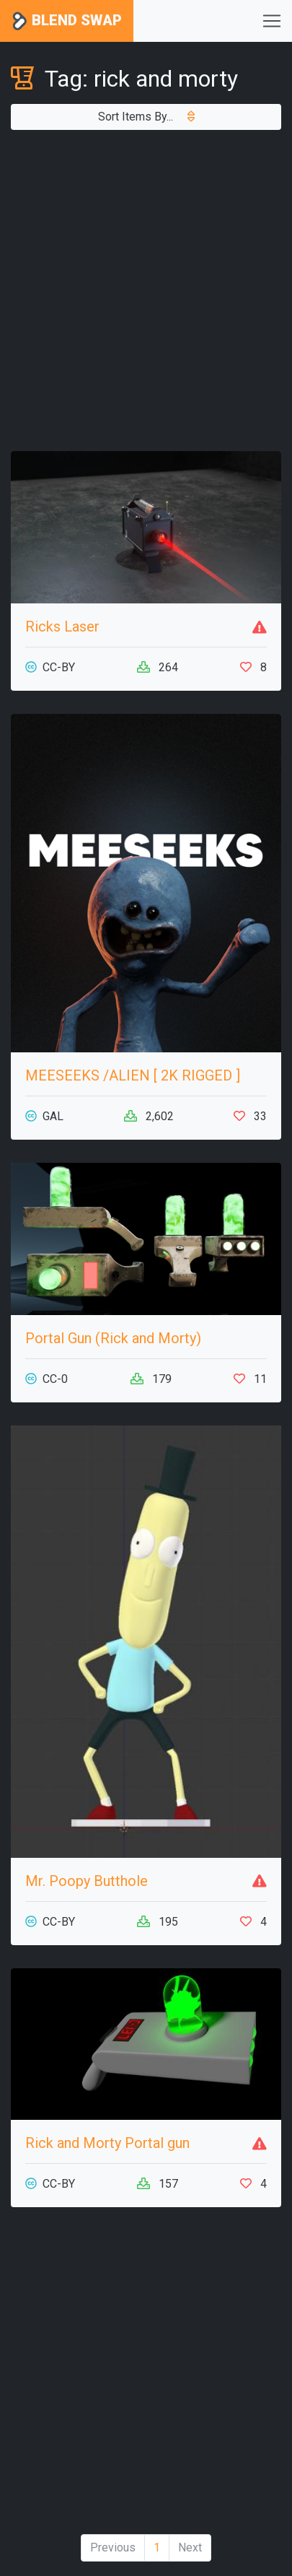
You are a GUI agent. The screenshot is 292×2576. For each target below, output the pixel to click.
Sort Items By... (146, 116)
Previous (113, 2547)
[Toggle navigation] (272, 20)
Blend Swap (67, 21)
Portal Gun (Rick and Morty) (113, 1338)
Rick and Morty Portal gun (107, 2143)
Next (190, 2547)
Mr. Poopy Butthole (86, 1881)
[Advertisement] (146, 290)
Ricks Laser (62, 626)
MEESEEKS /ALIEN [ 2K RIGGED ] (132, 1075)
